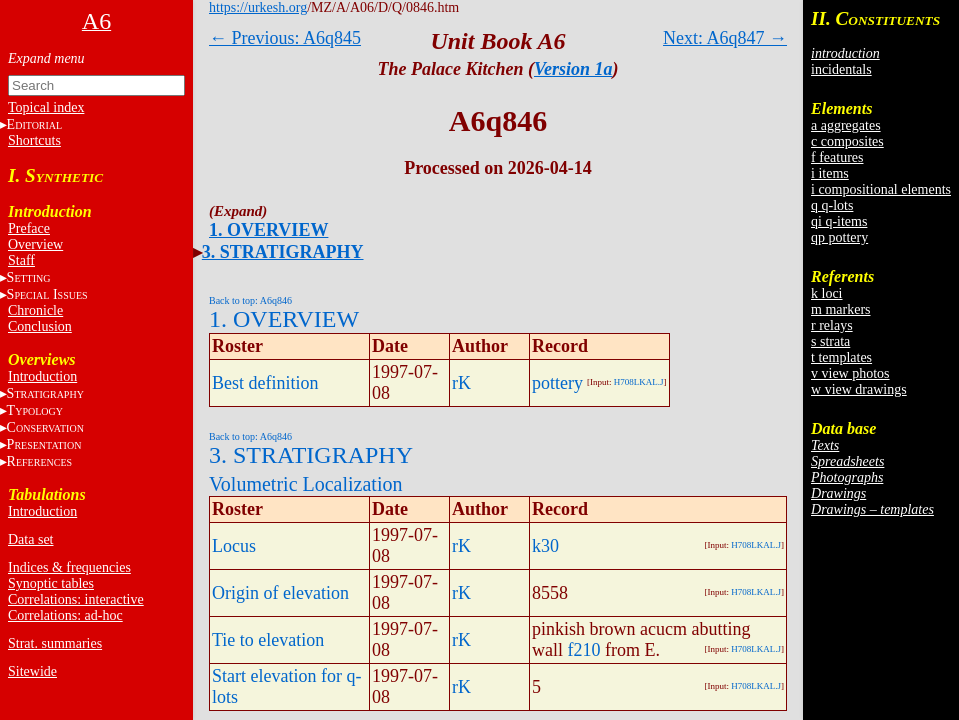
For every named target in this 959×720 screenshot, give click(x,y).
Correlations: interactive (76, 599)
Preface (29, 228)
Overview (35, 244)
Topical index (46, 107)
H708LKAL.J (639, 382)
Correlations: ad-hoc (65, 615)
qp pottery (839, 237)
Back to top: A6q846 (250, 300)
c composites (847, 141)
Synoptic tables (51, 583)
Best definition (265, 383)
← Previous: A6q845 (285, 38)
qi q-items (839, 221)
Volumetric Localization (305, 484)
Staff (21, 260)
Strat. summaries (55, 643)
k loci (827, 293)
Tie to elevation (268, 640)
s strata (830, 341)
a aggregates (846, 125)
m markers (840, 309)
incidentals (841, 69)
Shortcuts (34, 140)
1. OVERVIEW (268, 230)
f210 (584, 650)
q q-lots (832, 205)
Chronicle (35, 310)
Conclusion (40, 326)
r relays (832, 325)
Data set (30, 539)
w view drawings (859, 389)
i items (830, 173)
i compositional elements (881, 189)
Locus (234, 546)
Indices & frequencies (69, 567)
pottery (557, 383)
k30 (545, 546)
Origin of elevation (280, 593)
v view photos (850, 373)
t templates (841, 357)
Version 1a (573, 69)
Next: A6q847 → (725, 38)
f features (837, 157)
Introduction (42, 376)
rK (461, 383)
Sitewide (32, 671)
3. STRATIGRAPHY (283, 252)
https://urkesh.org (258, 7)
